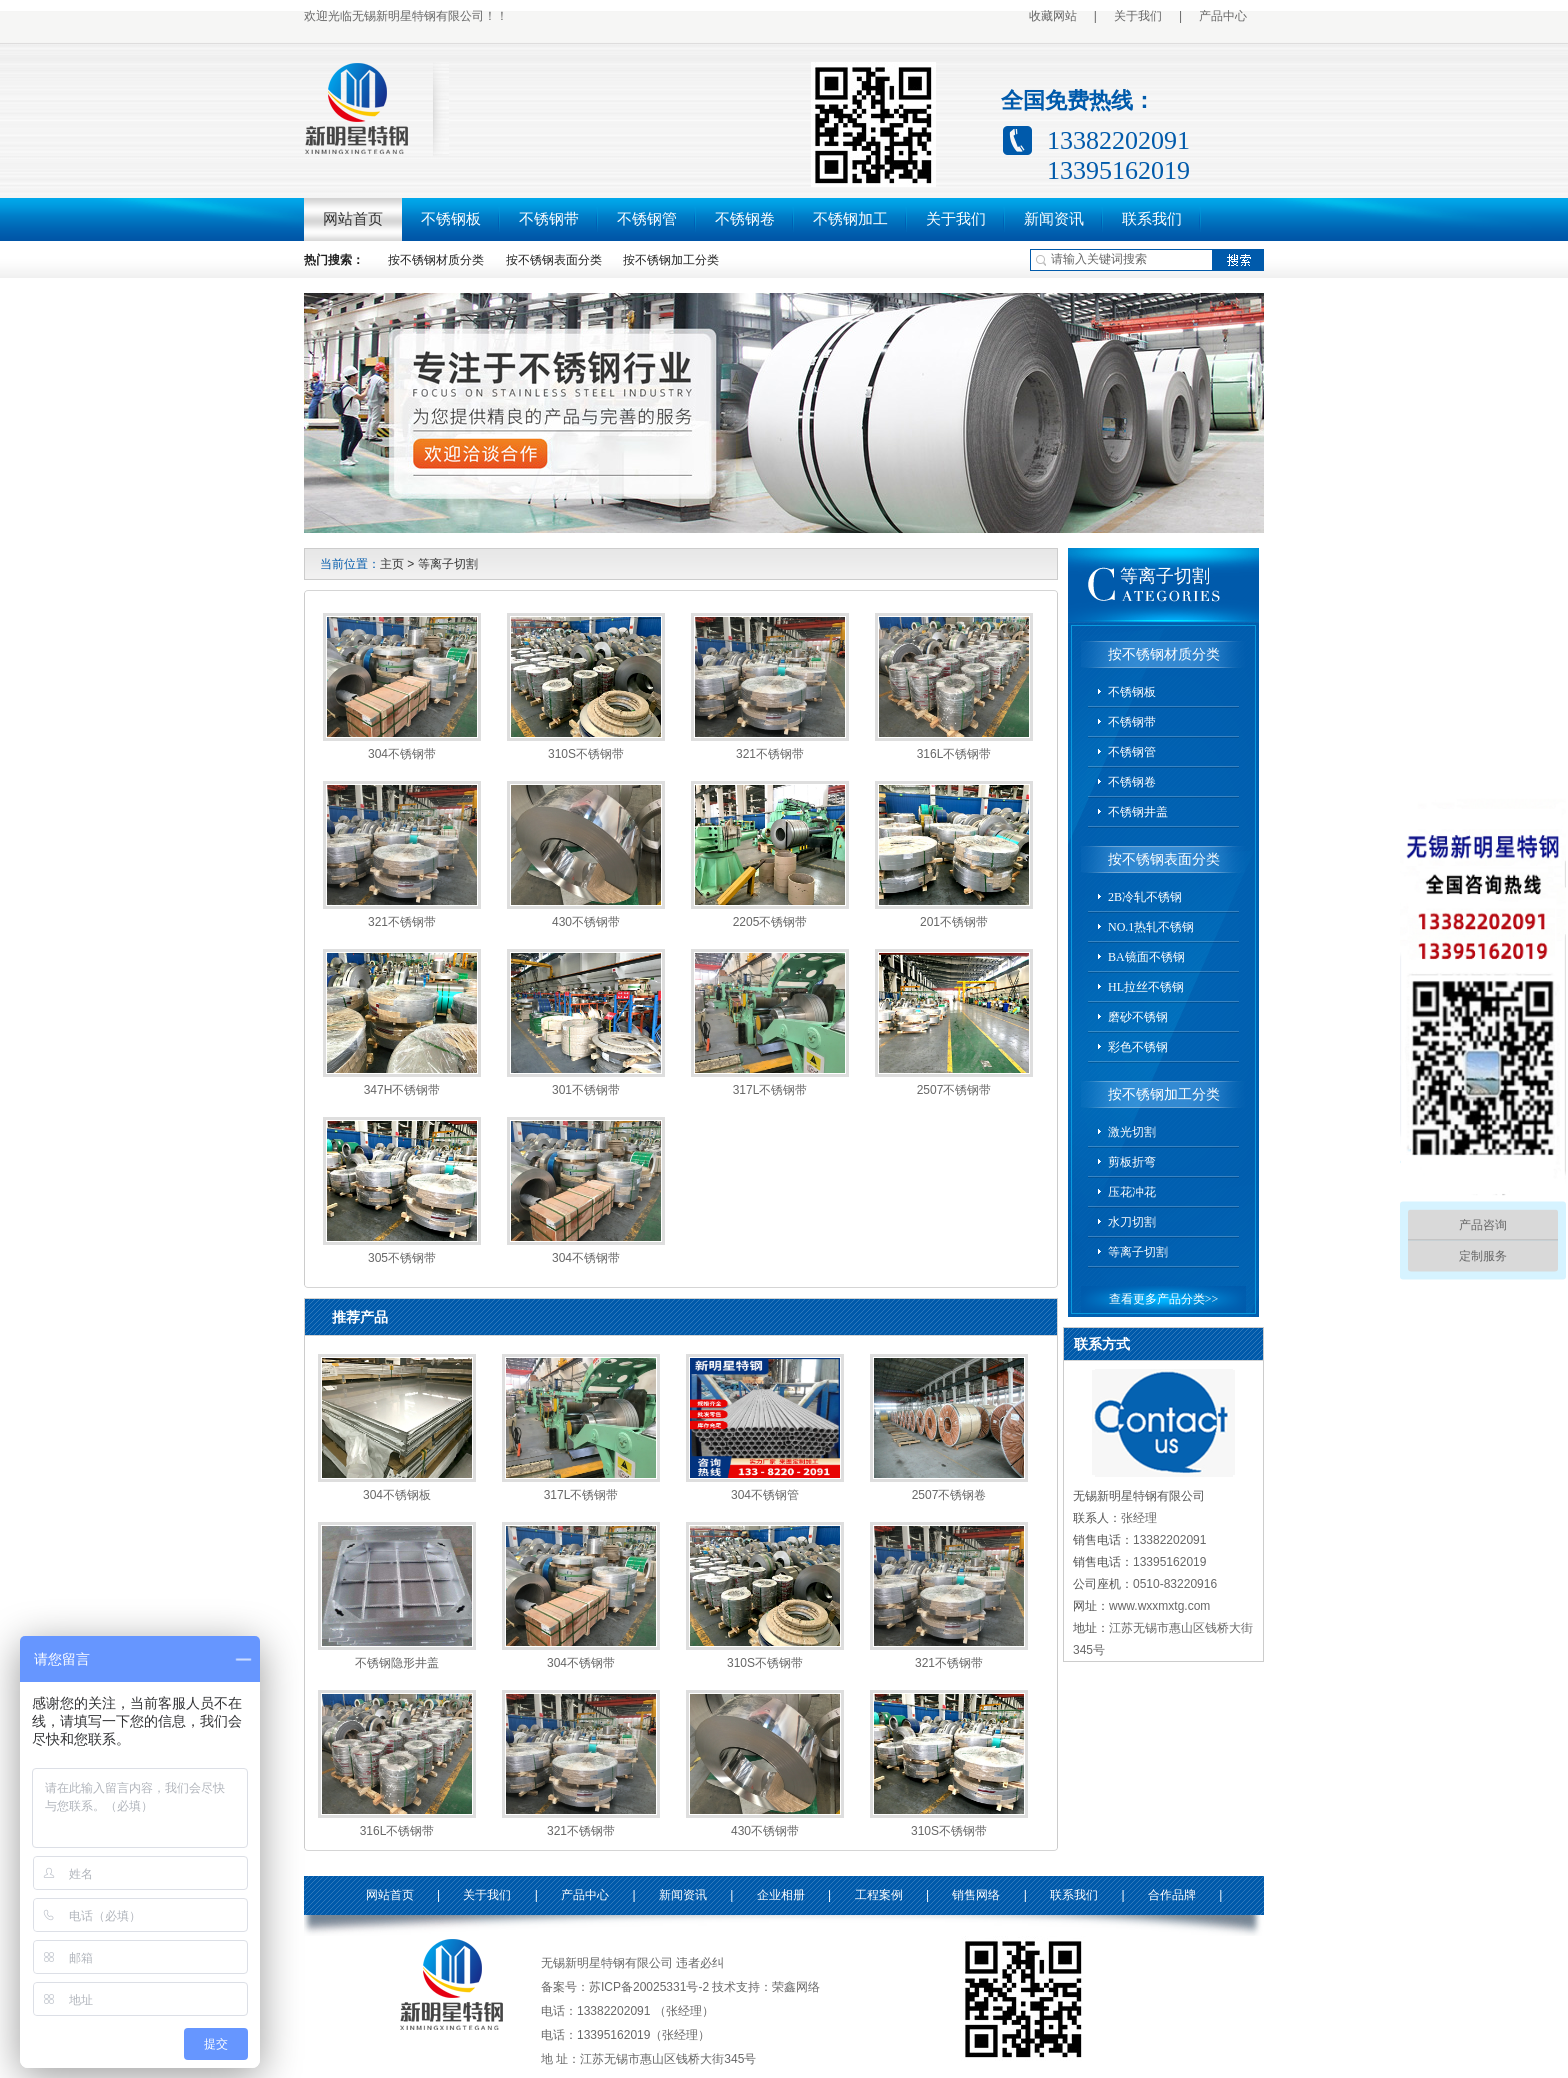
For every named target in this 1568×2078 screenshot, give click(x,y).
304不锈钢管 (765, 1495)
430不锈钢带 (586, 922)
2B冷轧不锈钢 (1145, 897)
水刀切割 (1132, 1222)
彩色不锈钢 (1138, 1047)
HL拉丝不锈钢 (1146, 987)
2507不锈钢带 (954, 1090)
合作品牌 (1172, 1895)
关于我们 (1138, 16)
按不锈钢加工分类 (671, 260)
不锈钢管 (647, 219)
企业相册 (781, 1895)
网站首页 (353, 219)
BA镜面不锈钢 (1146, 957)
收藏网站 (1053, 16)
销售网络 (976, 1895)
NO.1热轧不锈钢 (1151, 927)
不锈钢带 (549, 219)
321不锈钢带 (770, 754)
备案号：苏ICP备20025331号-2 (625, 1987)
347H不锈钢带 (402, 1090)
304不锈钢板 (397, 1495)
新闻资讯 (1054, 219)
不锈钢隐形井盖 (397, 1663)
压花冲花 (1132, 1192)
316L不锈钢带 (954, 754)
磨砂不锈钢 (1138, 1017)
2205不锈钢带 (770, 922)
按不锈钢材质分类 (436, 260)
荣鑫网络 (796, 1987)
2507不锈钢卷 (949, 1495)
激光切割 (1132, 1132)
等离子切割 (448, 564)
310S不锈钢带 (586, 754)
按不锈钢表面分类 (554, 260)
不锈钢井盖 (1138, 812)
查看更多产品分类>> (1164, 1299)
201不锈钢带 (954, 922)
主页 (392, 564)
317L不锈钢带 (770, 1090)
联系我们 (1152, 219)
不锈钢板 (451, 219)
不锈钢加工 (850, 219)
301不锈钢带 (586, 1090)
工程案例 (879, 1895)
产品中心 (1223, 16)
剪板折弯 (1132, 1162)
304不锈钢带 (402, 754)
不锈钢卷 (745, 219)
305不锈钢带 (402, 1258)
